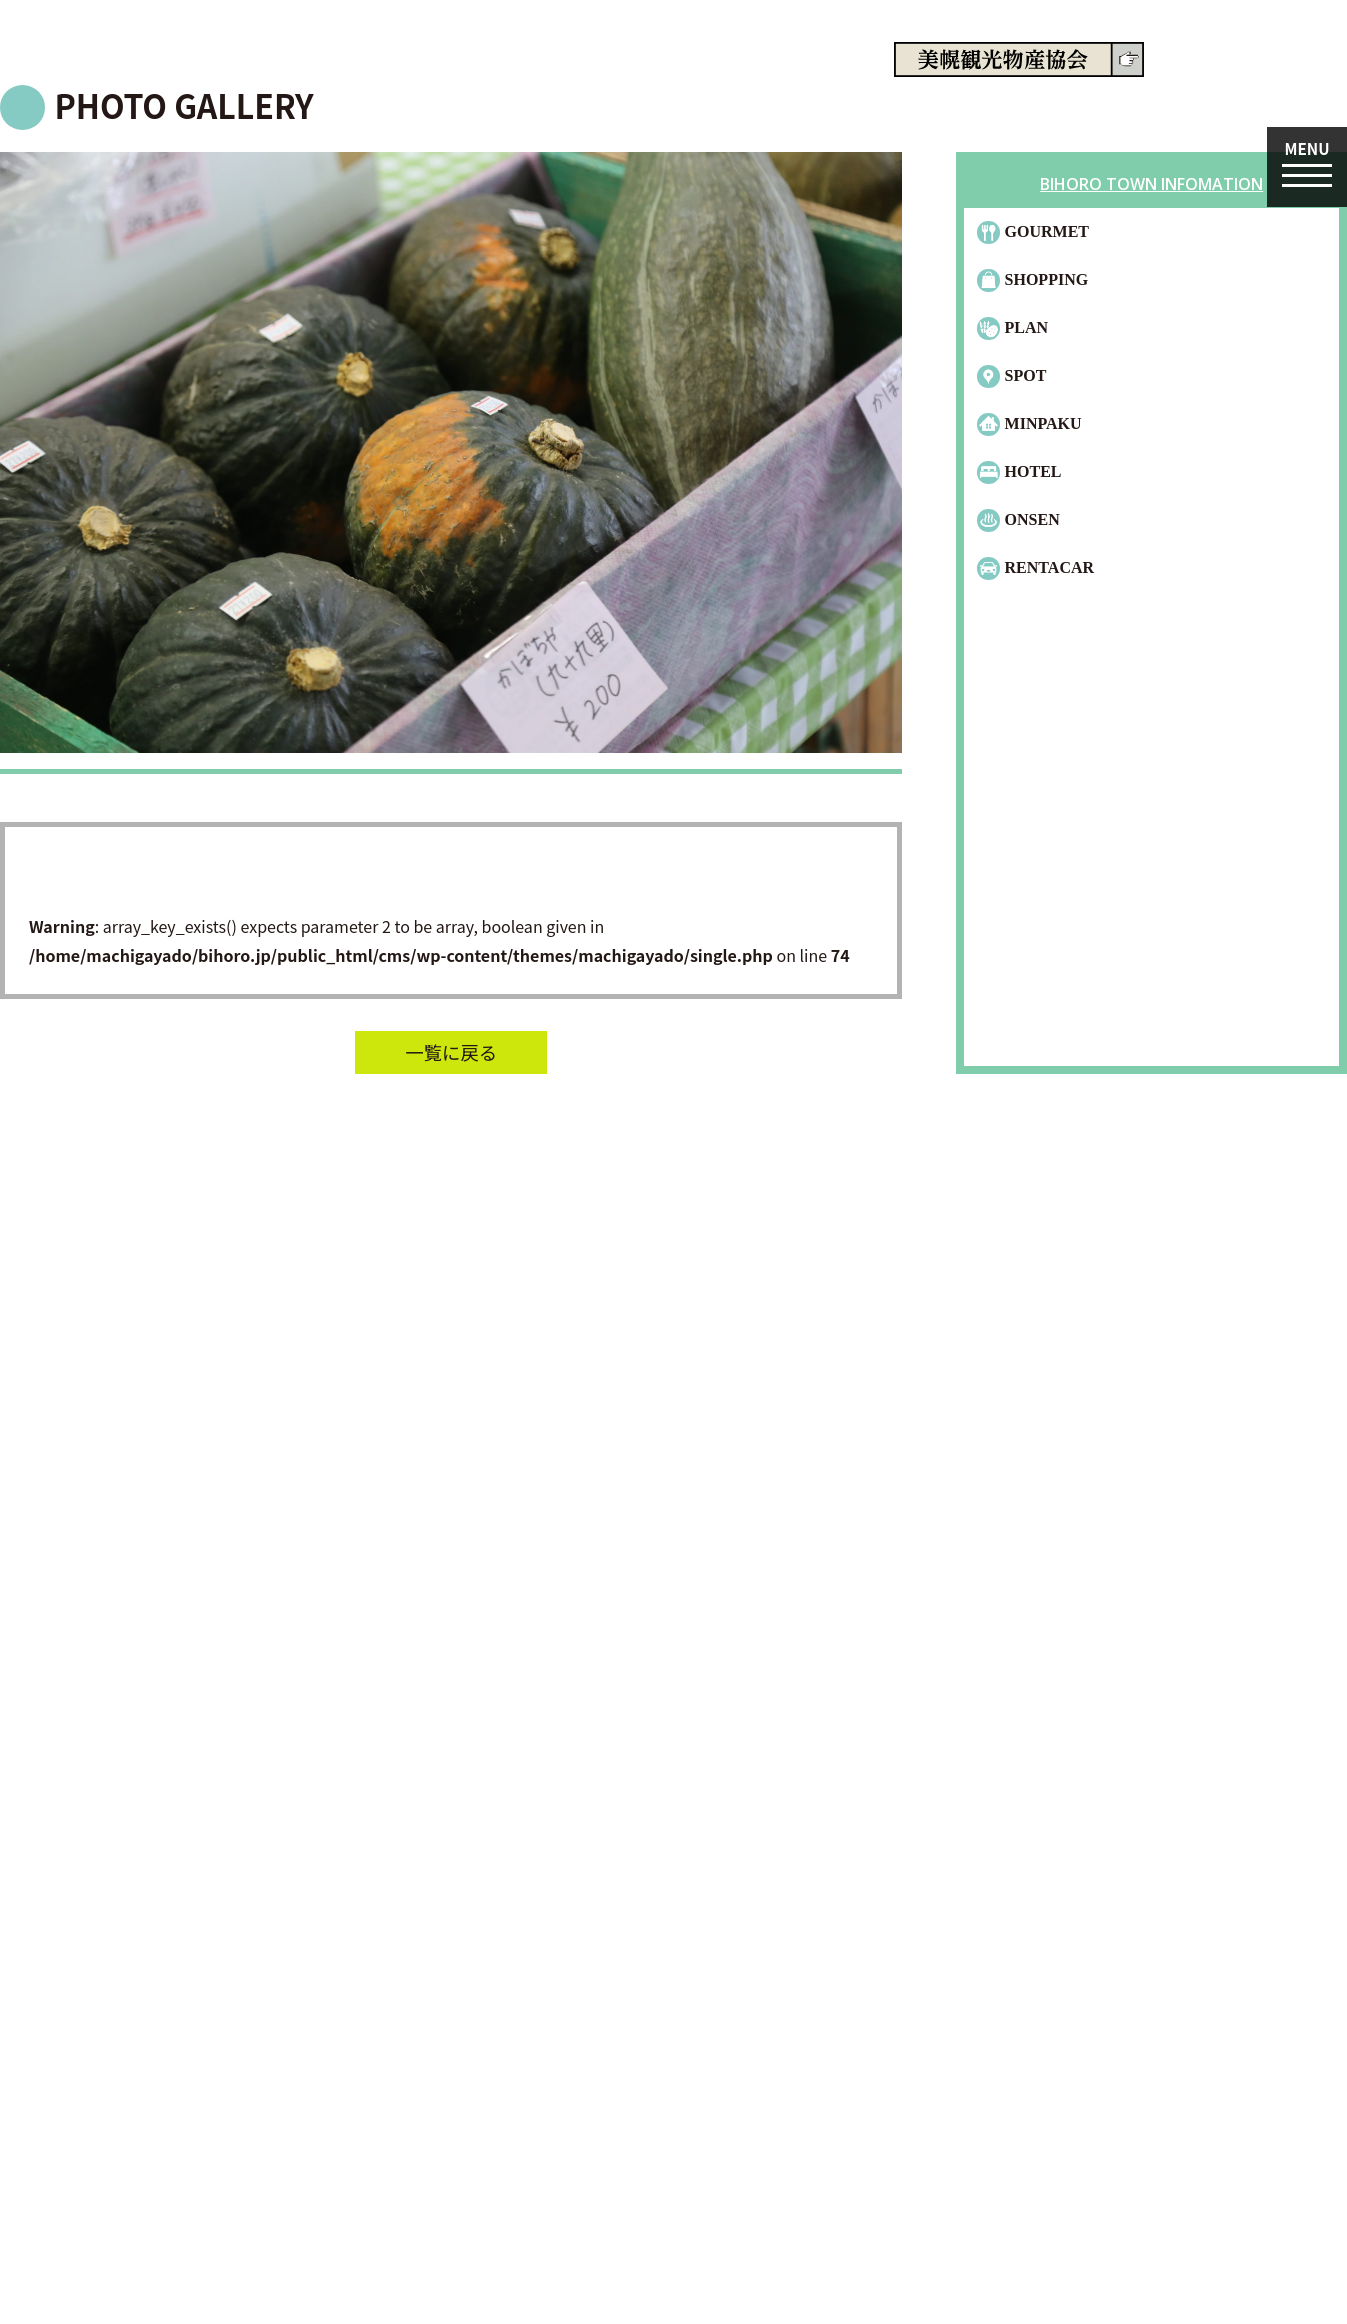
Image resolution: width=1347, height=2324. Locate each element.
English (1294, 94)
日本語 (1243, 94)
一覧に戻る (451, 1052)
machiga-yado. (224, 63)
